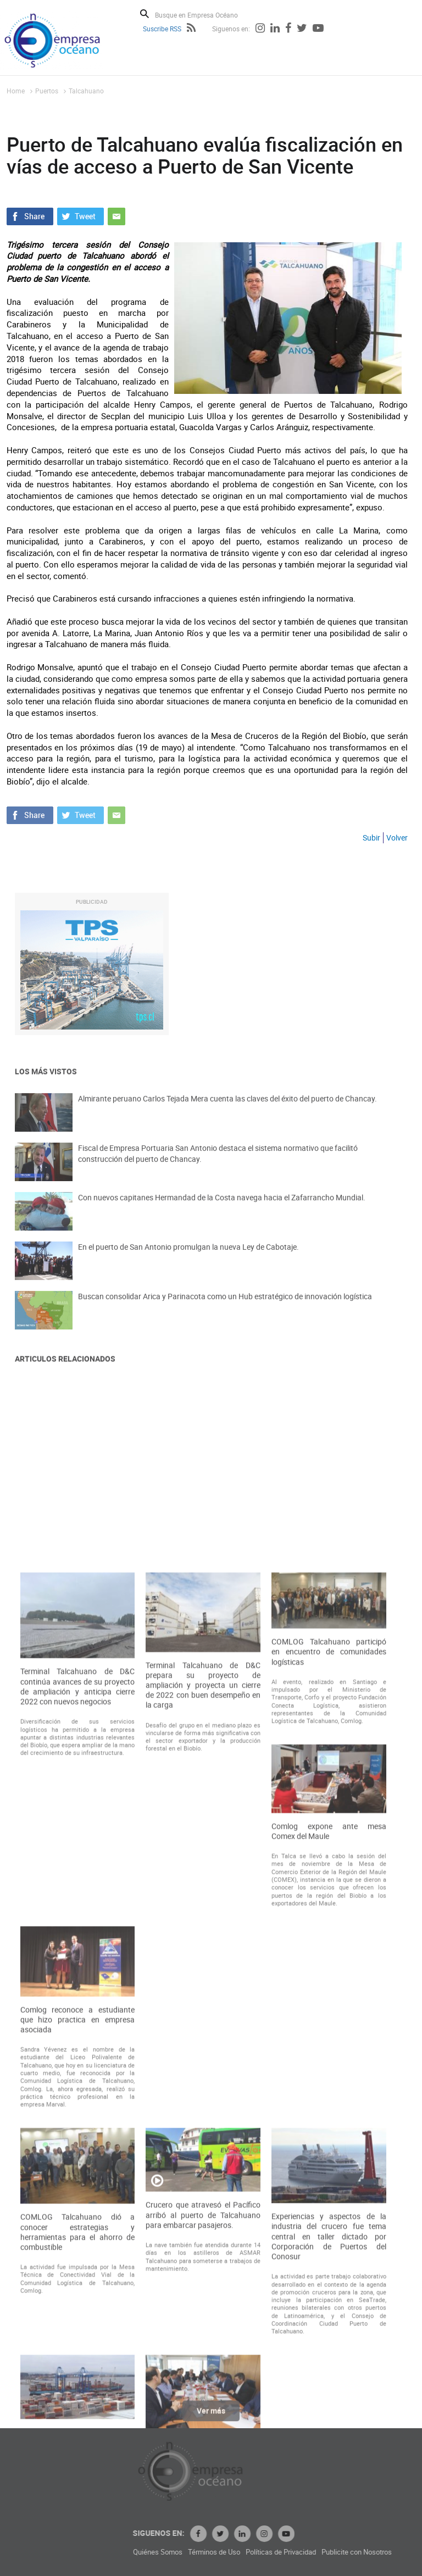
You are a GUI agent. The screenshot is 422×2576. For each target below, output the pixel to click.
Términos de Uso (297, 2552)
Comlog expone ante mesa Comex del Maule (328, 2157)
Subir (371, 837)
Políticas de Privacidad (364, 2552)
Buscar (144, 13)
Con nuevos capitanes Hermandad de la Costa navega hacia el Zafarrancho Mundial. (221, 1209)
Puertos (46, 90)
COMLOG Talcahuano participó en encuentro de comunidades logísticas (328, 1978)
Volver (397, 837)
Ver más (211, 2417)
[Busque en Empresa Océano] (203, 14)
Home (16, 90)
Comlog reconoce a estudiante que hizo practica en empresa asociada (77, 2345)
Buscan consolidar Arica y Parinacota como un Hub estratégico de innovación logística (225, 1308)
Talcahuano (86, 90)
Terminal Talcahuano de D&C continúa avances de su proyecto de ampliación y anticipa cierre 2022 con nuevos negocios (77, 2013)
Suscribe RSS (162, 28)
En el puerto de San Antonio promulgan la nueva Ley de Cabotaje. (188, 1259)
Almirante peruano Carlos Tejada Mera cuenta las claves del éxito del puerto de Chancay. (227, 1110)
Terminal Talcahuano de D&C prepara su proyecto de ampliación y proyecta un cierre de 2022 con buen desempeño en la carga (203, 2011)
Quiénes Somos (241, 2552)
